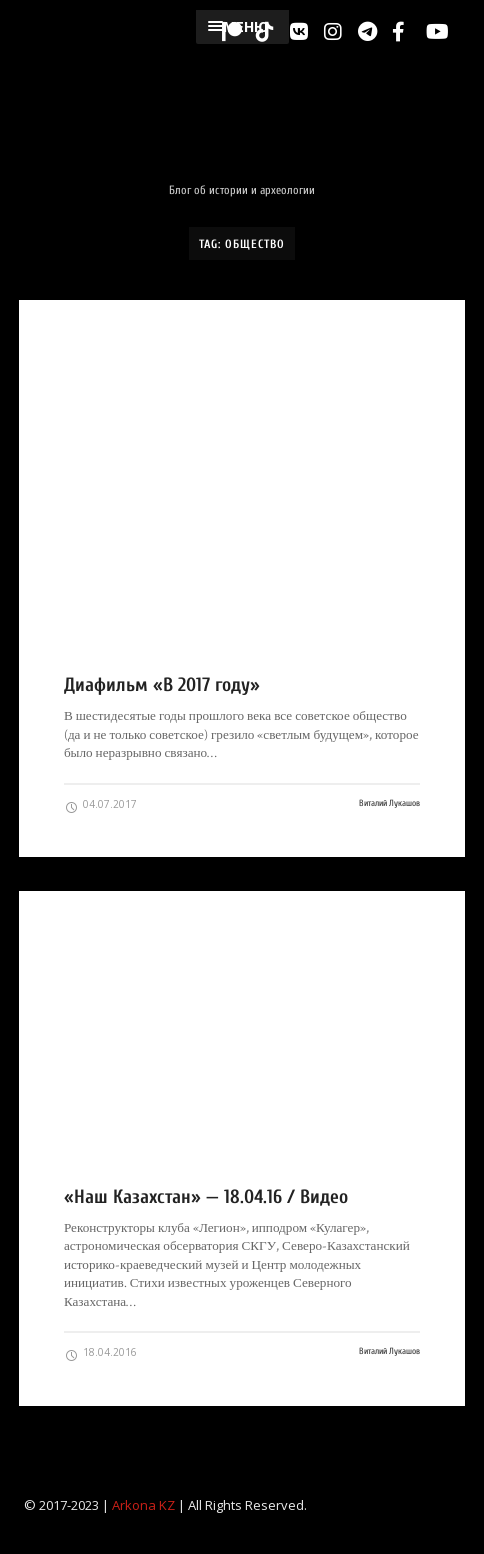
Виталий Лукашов (389, 803)
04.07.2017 (100, 805)
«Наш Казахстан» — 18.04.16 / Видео (206, 1197)
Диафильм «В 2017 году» (162, 685)
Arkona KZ (143, 1505)
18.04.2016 (100, 1353)
